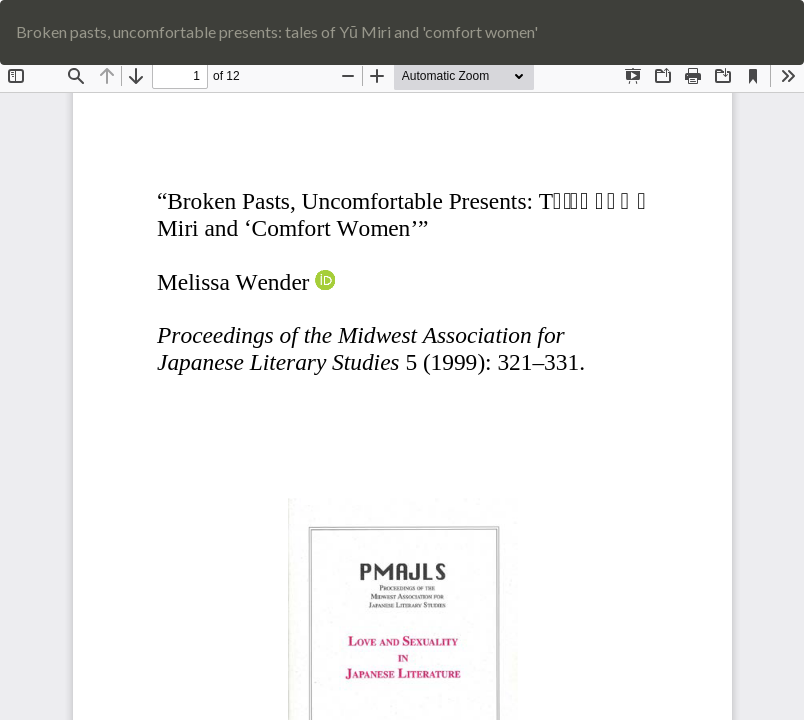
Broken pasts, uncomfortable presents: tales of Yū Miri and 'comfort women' (277, 31)
